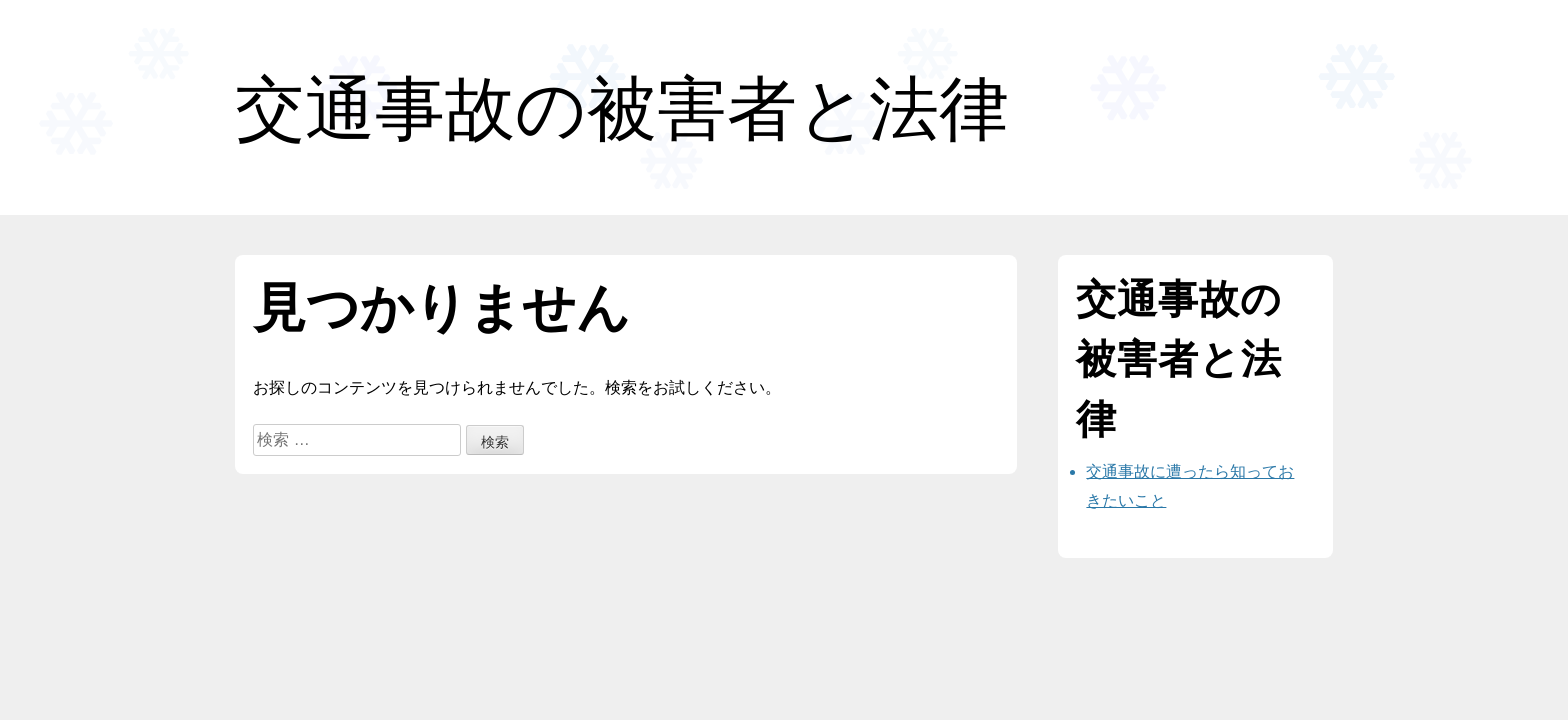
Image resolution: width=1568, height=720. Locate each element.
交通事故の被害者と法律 (622, 108)
